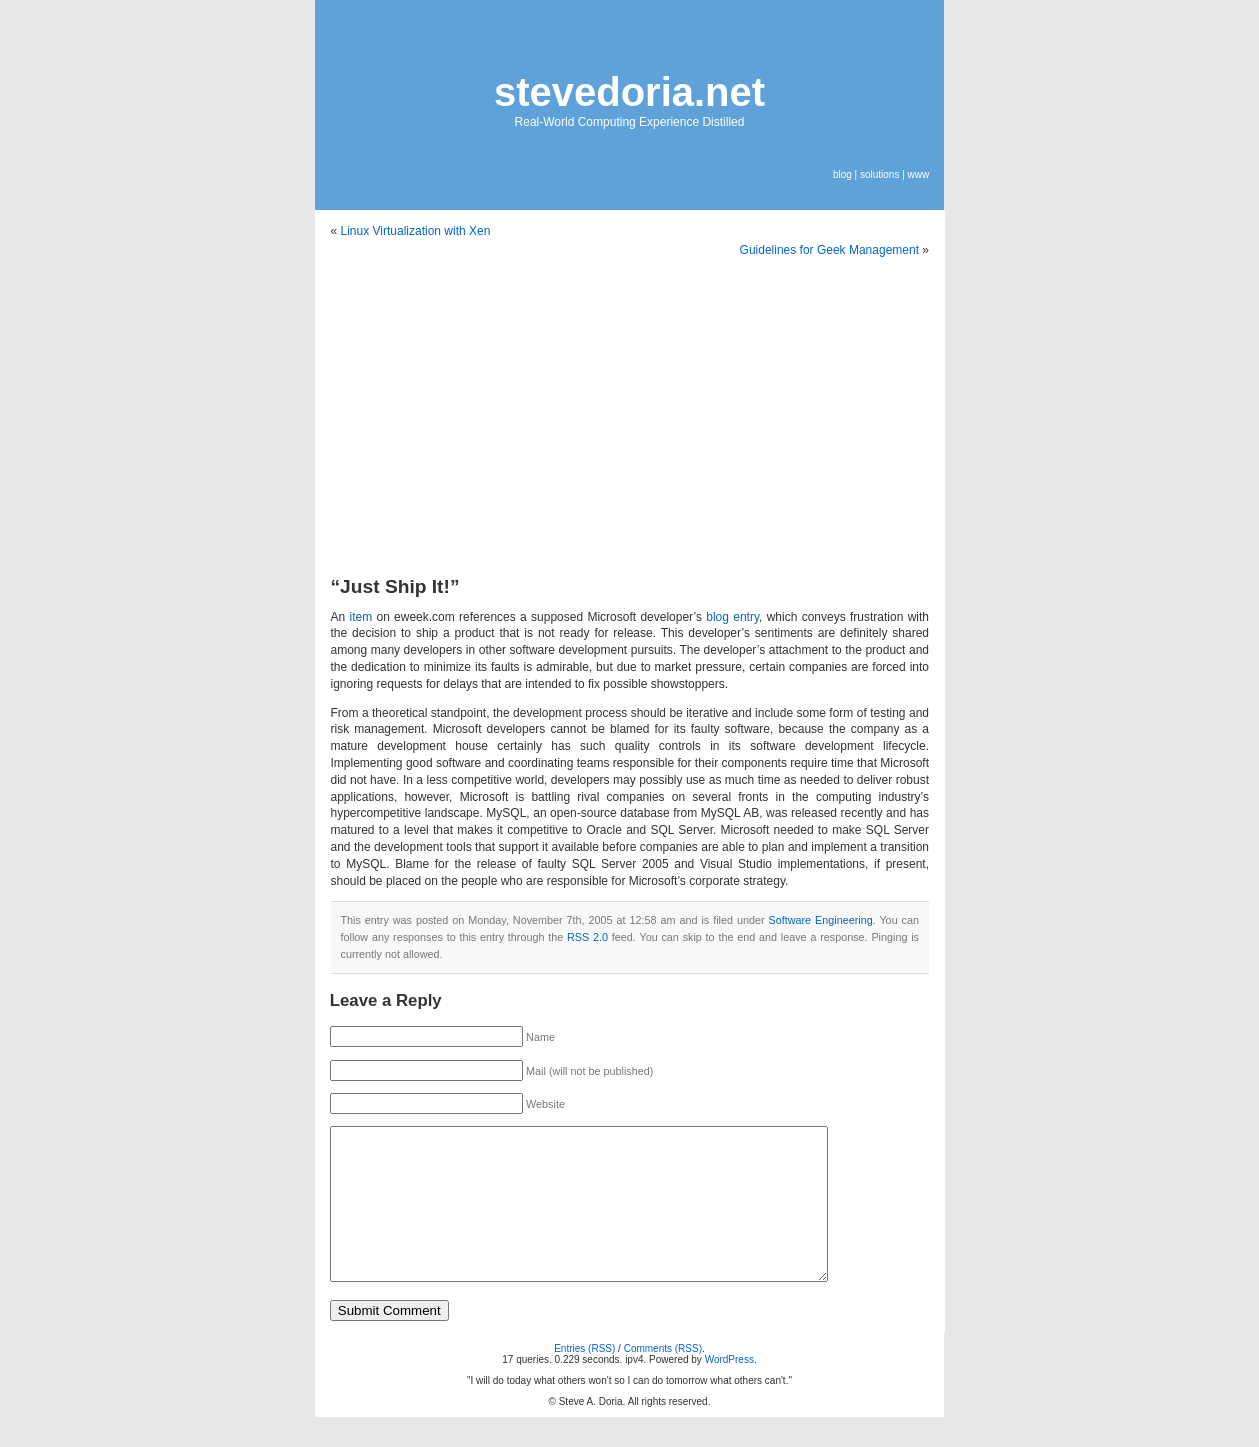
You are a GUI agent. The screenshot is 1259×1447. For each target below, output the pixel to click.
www (919, 174)
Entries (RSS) (584, 1378)
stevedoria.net (629, 92)
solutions (879, 174)
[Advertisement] (630, 422)
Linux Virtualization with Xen (416, 231)
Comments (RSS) (663, 1378)
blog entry (732, 617)
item (360, 617)
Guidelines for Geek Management (829, 250)
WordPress (729, 1389)
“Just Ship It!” (395, 586)
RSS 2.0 (587, 937)
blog (842, 174)
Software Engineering (820, 920)
